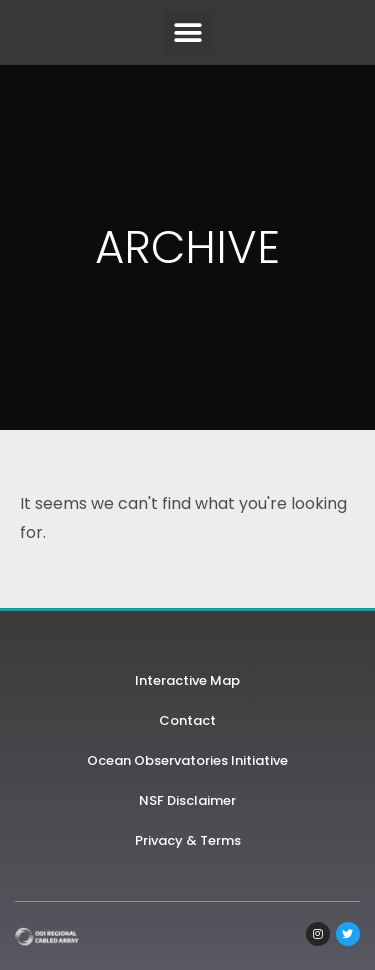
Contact (187, 720)
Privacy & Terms (188, 840)
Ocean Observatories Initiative (187, 760)
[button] (187, 32)
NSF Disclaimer (187, 800)
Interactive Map (187, 680)
